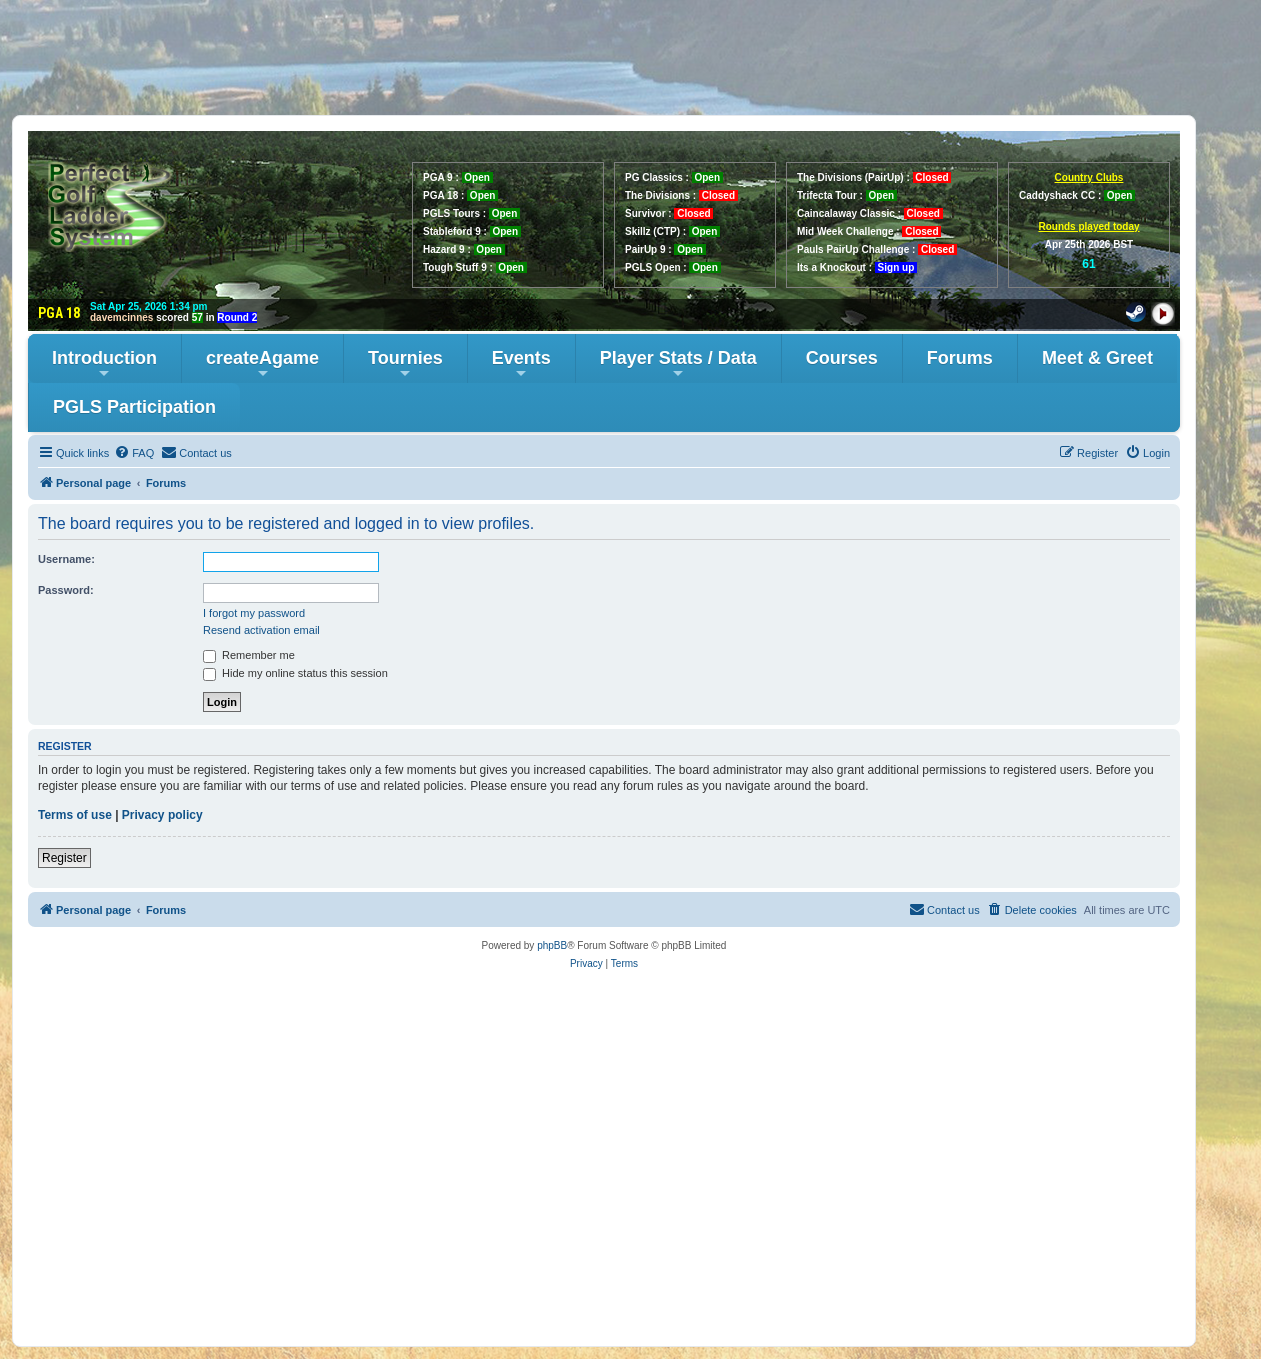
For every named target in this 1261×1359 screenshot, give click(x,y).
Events (521, 364)
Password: (66, 590)
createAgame (262, 364)
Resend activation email (261, 630)
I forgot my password (254, 613)
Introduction (104, 364)
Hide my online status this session (295, 673)
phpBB (552, 945)
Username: (66, 559)
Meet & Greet (1097, 358)
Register (64, 858)
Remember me (249, 655)
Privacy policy (162, 815)
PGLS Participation (134, 407)
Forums (960, 358)
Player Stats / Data (678, 364)
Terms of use (75, 815)
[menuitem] (134, 453)
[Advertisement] (631, 57)
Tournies (405, 364)
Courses (842, 358)
